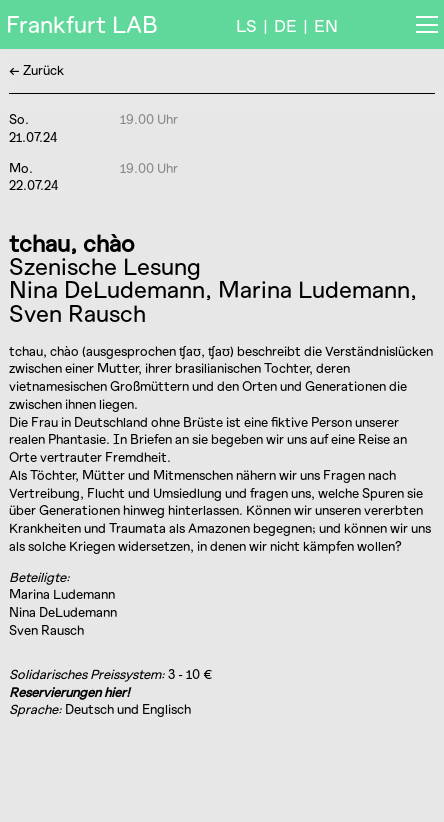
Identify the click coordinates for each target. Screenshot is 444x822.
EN (326, 25)
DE (285, 25)
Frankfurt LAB (82, 24)
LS (246, 25)
